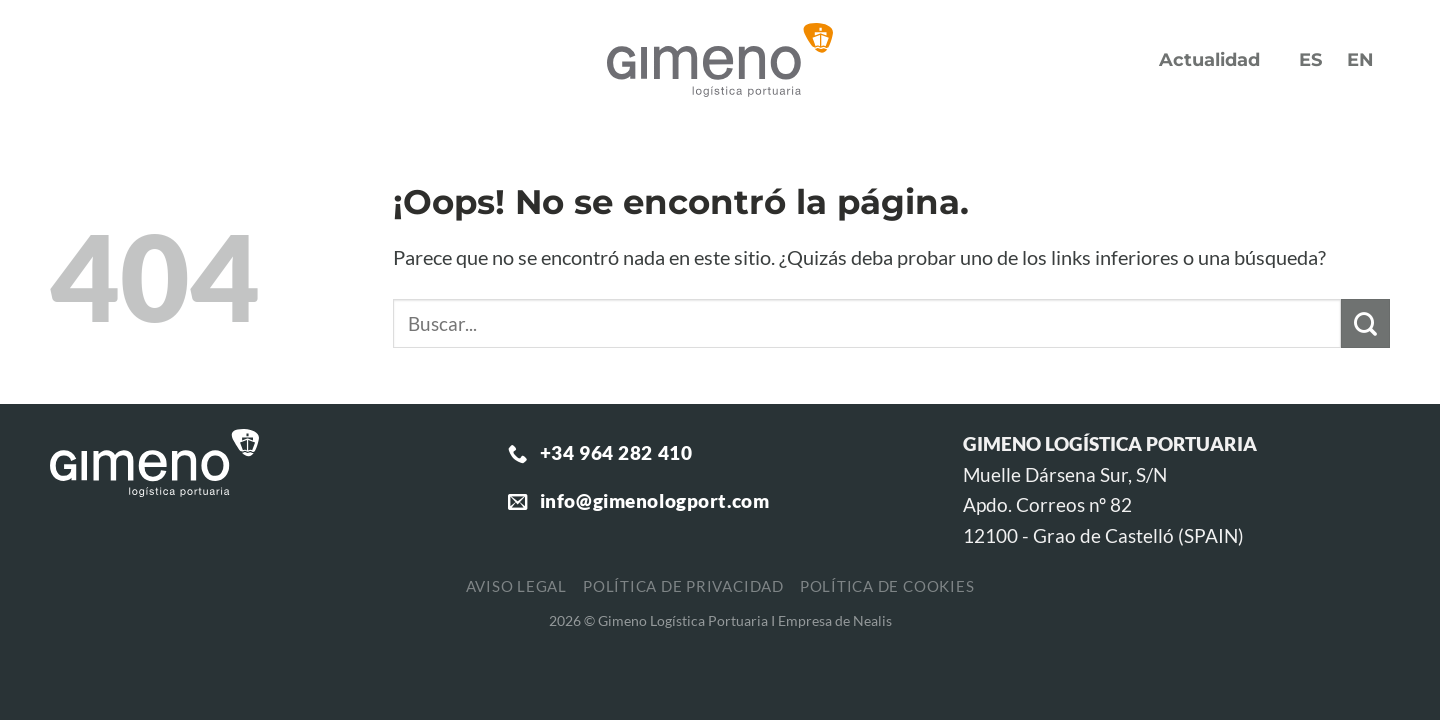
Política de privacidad (683, 586)
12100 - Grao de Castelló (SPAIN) (1103, 535)
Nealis (872, 620)
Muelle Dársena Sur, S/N (1065, 474)
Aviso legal (516, 586)
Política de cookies (887, 586)
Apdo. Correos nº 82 (1047, 504)
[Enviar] (1365, 323)
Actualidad (1209, 60)
